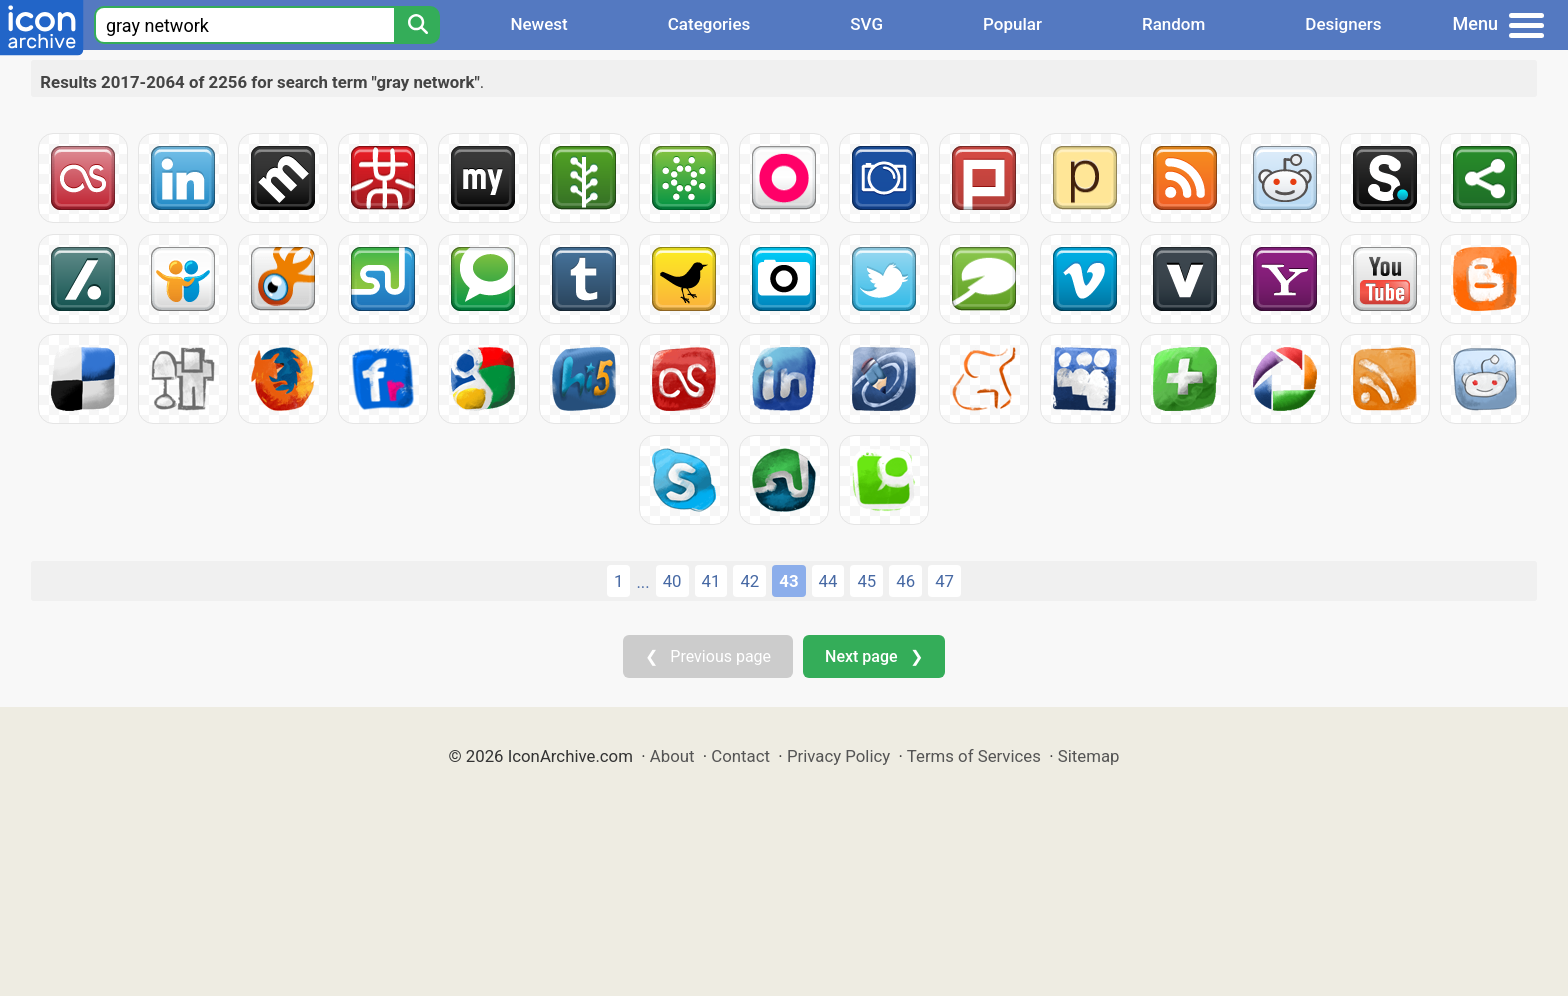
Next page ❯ (873, 656)
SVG (866, 24)
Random (1173, 24)
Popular (1012, 24)
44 (828, 581)
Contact (740, 756)
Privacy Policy (838, 756)
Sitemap (1089, 756)
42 (749, 581)
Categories (709, 24)
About (672, 756)
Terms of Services (974, 756)
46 (905, 581)
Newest (538, 24)
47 (944, 581)
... (642, 582)
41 (711, 581)
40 (672, 581)
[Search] (417, 25)
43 (788, 581)
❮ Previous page (708, 656)
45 (866, 581)
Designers (1343, 24)
